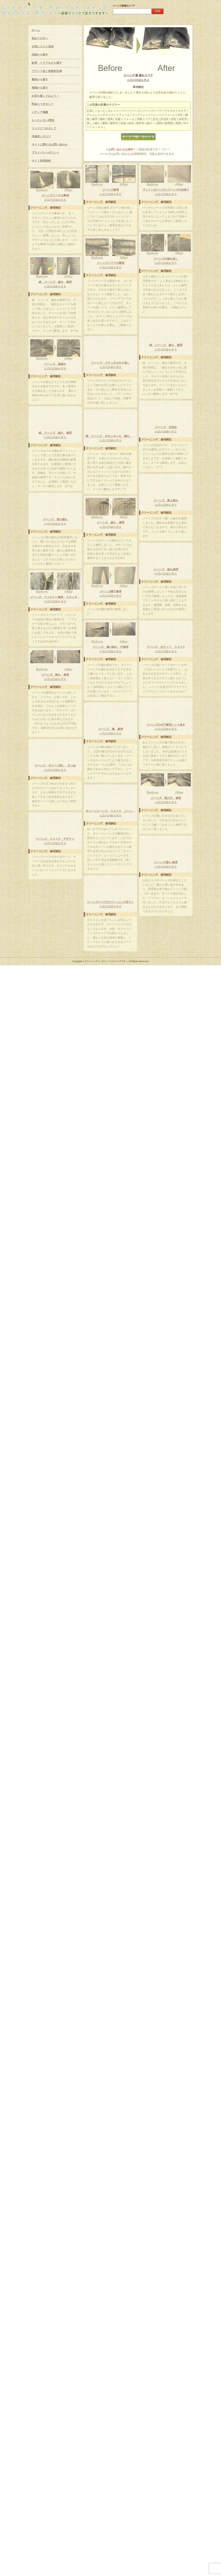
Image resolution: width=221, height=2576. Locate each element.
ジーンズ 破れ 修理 (55, 1447)
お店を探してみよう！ (45, 95)
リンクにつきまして (44, 128)
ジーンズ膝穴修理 (55, 1593)
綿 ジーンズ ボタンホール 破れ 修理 (55, 1214)
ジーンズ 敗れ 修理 (55, 1887)
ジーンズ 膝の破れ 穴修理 (55, 1727)
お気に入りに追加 (43, 46)
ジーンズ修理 (55, 333)
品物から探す (40, 54)
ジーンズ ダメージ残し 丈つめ (55, 2133)
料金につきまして (43, 104)
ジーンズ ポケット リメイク (55, 1809)
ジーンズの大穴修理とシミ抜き (55, 1977)
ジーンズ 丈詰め (55, 1054)
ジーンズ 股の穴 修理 (55, 2206)
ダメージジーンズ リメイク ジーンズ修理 (55, 2270)
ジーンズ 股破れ (55, 985)
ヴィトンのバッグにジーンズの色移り (55, 406)
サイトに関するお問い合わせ (49, 144)
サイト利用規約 (41, 160)
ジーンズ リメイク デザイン (55, 2361)
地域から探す (40, 87)
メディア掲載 (40, 112)
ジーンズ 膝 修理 (55, 2051)
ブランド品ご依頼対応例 (47, 71)
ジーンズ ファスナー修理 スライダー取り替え (55, 1649)
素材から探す (40, 79)
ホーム (36, 30)
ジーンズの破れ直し (55, 562)
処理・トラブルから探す (47, 62)
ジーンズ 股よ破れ (55, 1300)
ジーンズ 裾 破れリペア (82, 219)
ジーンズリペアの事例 (55, 475)
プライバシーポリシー (45, 152)
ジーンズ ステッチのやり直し (55, 912)
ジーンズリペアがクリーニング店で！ (55, 2512)
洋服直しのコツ (41, 136)
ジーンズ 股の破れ (55, 1369)
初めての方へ (40, 38)
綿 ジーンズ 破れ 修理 (55, 748)
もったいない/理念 (43, 120)
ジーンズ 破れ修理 (55, 1516)
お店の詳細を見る (83, 223)
